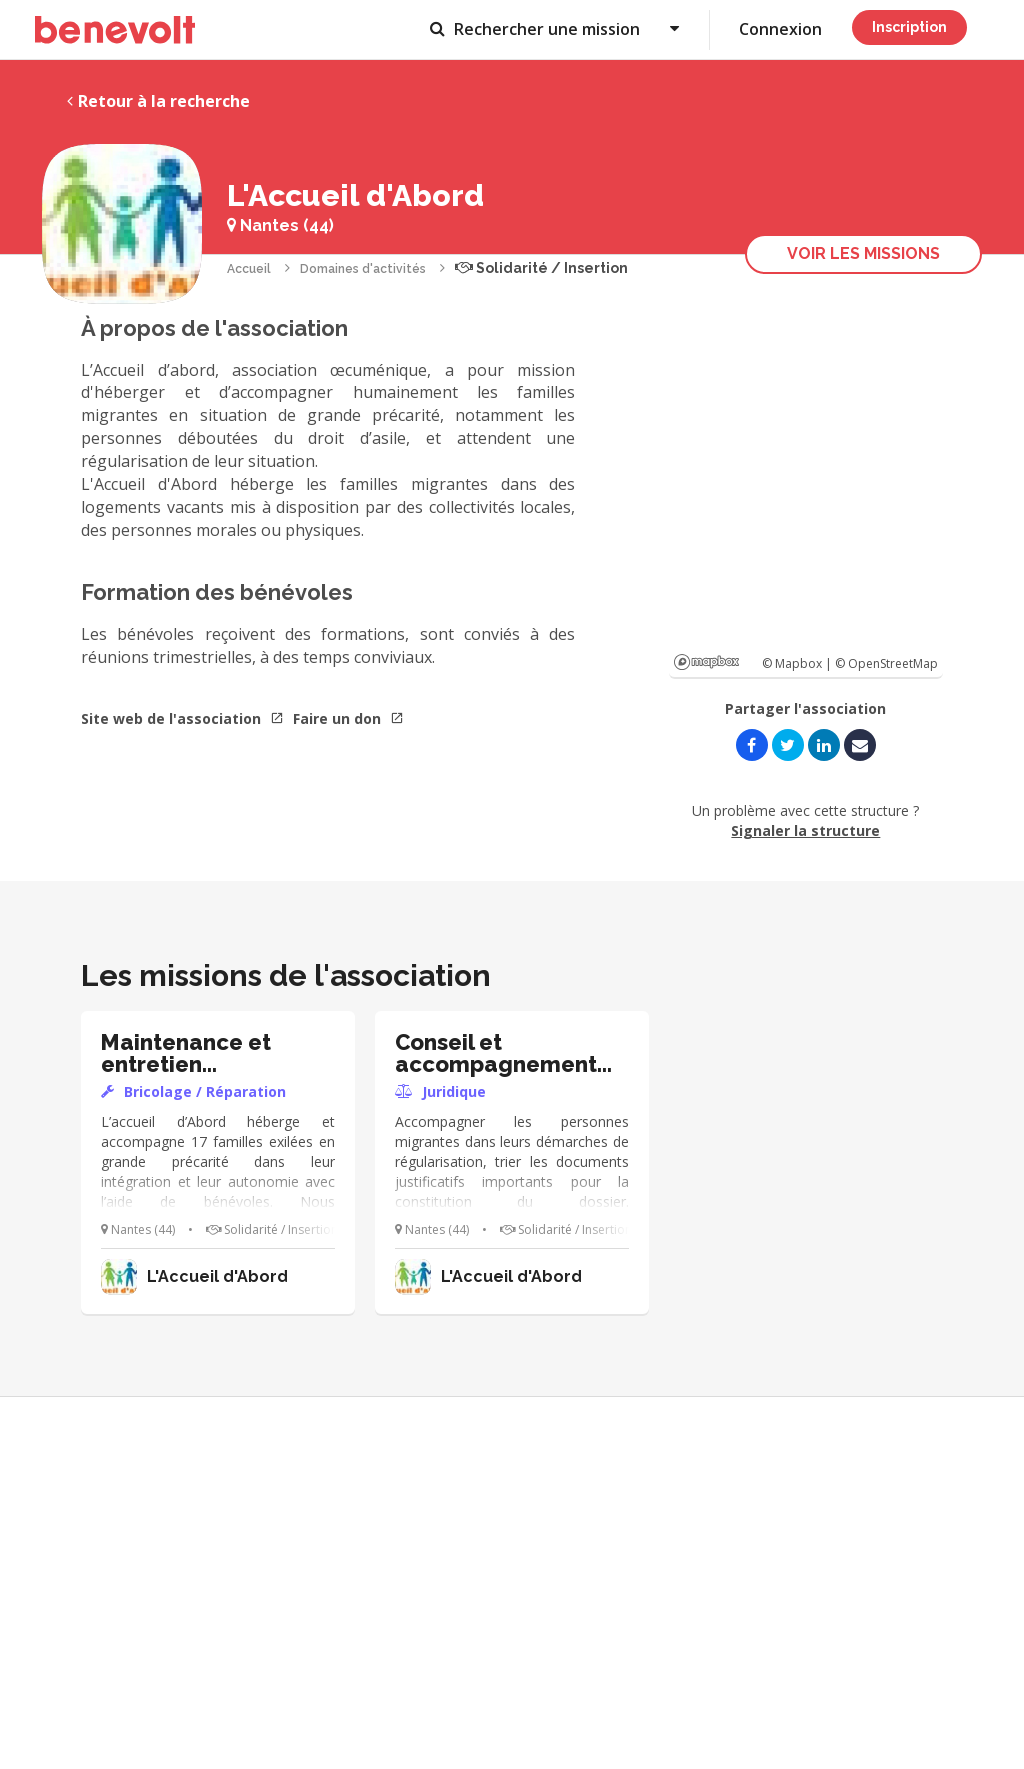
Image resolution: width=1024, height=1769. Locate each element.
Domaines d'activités (363, 269)
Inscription (909, 27)
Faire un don (348, 718)
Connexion (780, 29)
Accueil (249, 269)
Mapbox (706, 662)
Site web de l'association (182, 718)
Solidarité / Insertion (541, 268)
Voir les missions (863, 253)
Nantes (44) (280, 225)
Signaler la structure (805, 830)
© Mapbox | (798, 663)
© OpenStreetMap (886, 663)
